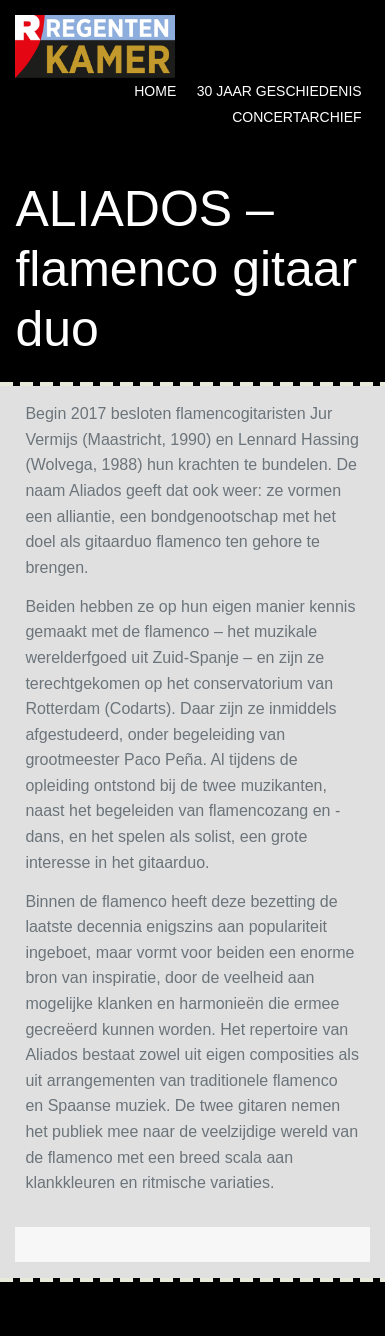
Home (155, 91)
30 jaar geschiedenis (279, 91)
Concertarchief (296, 117)
